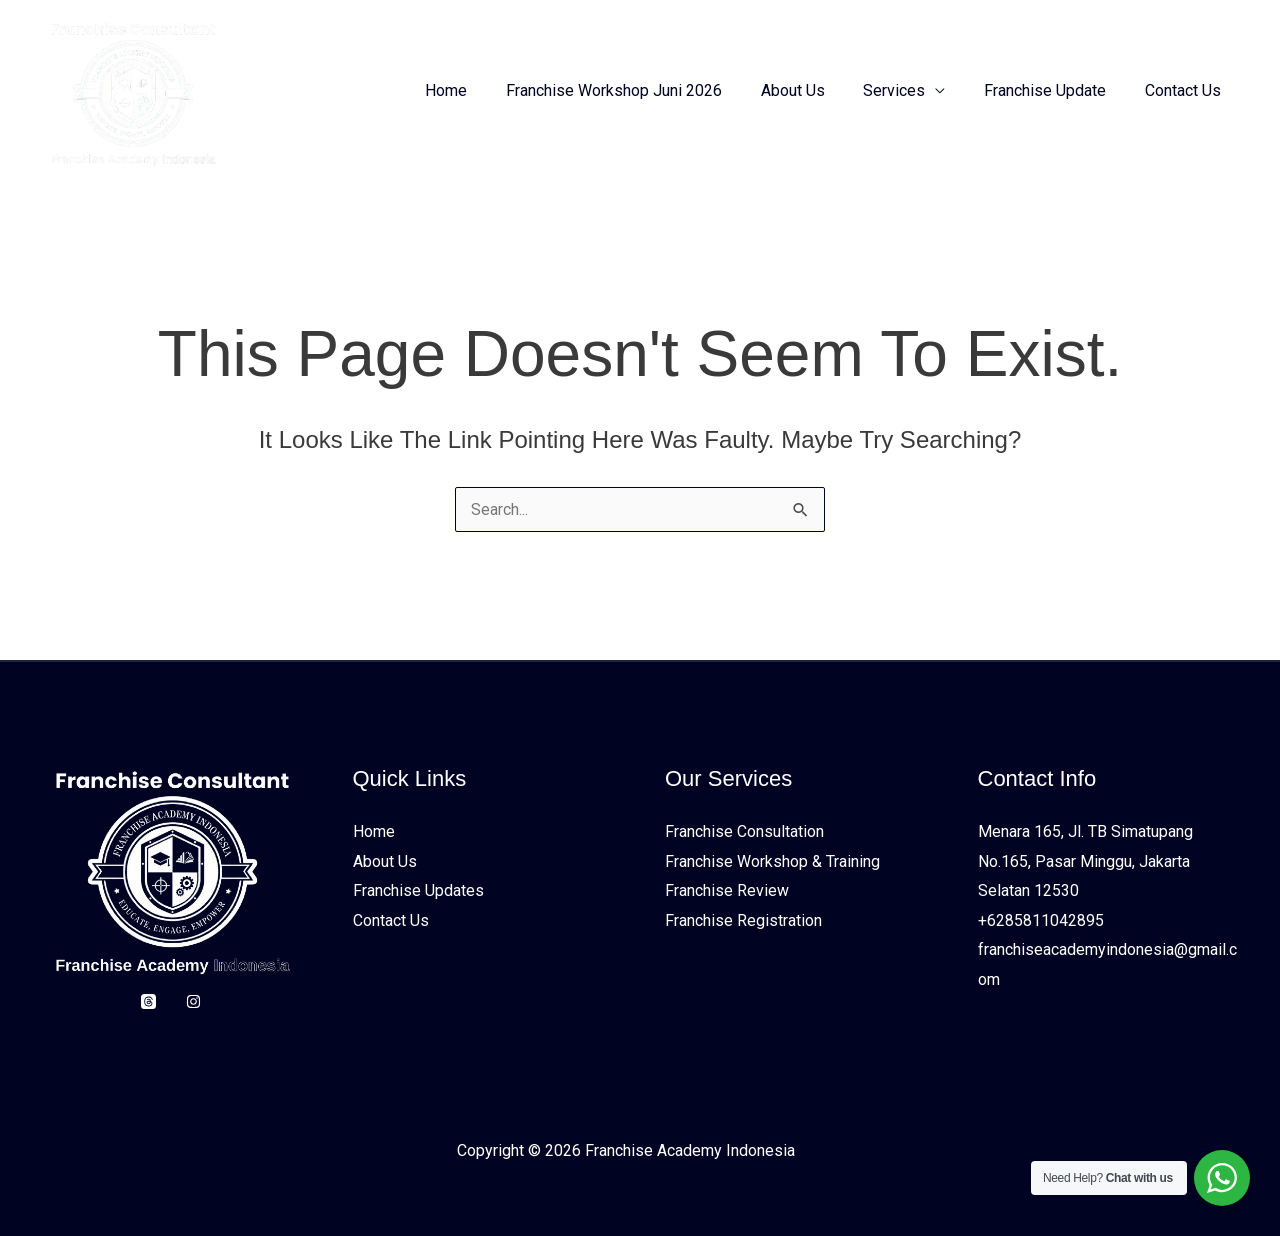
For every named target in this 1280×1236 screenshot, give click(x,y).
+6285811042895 (1041, 920)
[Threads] (148, 1001)
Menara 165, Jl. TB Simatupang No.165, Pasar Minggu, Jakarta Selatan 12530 (1085, 861)
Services (911, 90)
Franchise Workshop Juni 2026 (644, 90)
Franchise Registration (743, 920)
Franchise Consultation (744, 831)
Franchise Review (727, 891)
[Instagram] (193, 1001)
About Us (816, 90)
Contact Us (1186, 90)
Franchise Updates (418, 891)
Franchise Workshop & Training (772, 861)
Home (483, 90)
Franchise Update (1055, 90)
